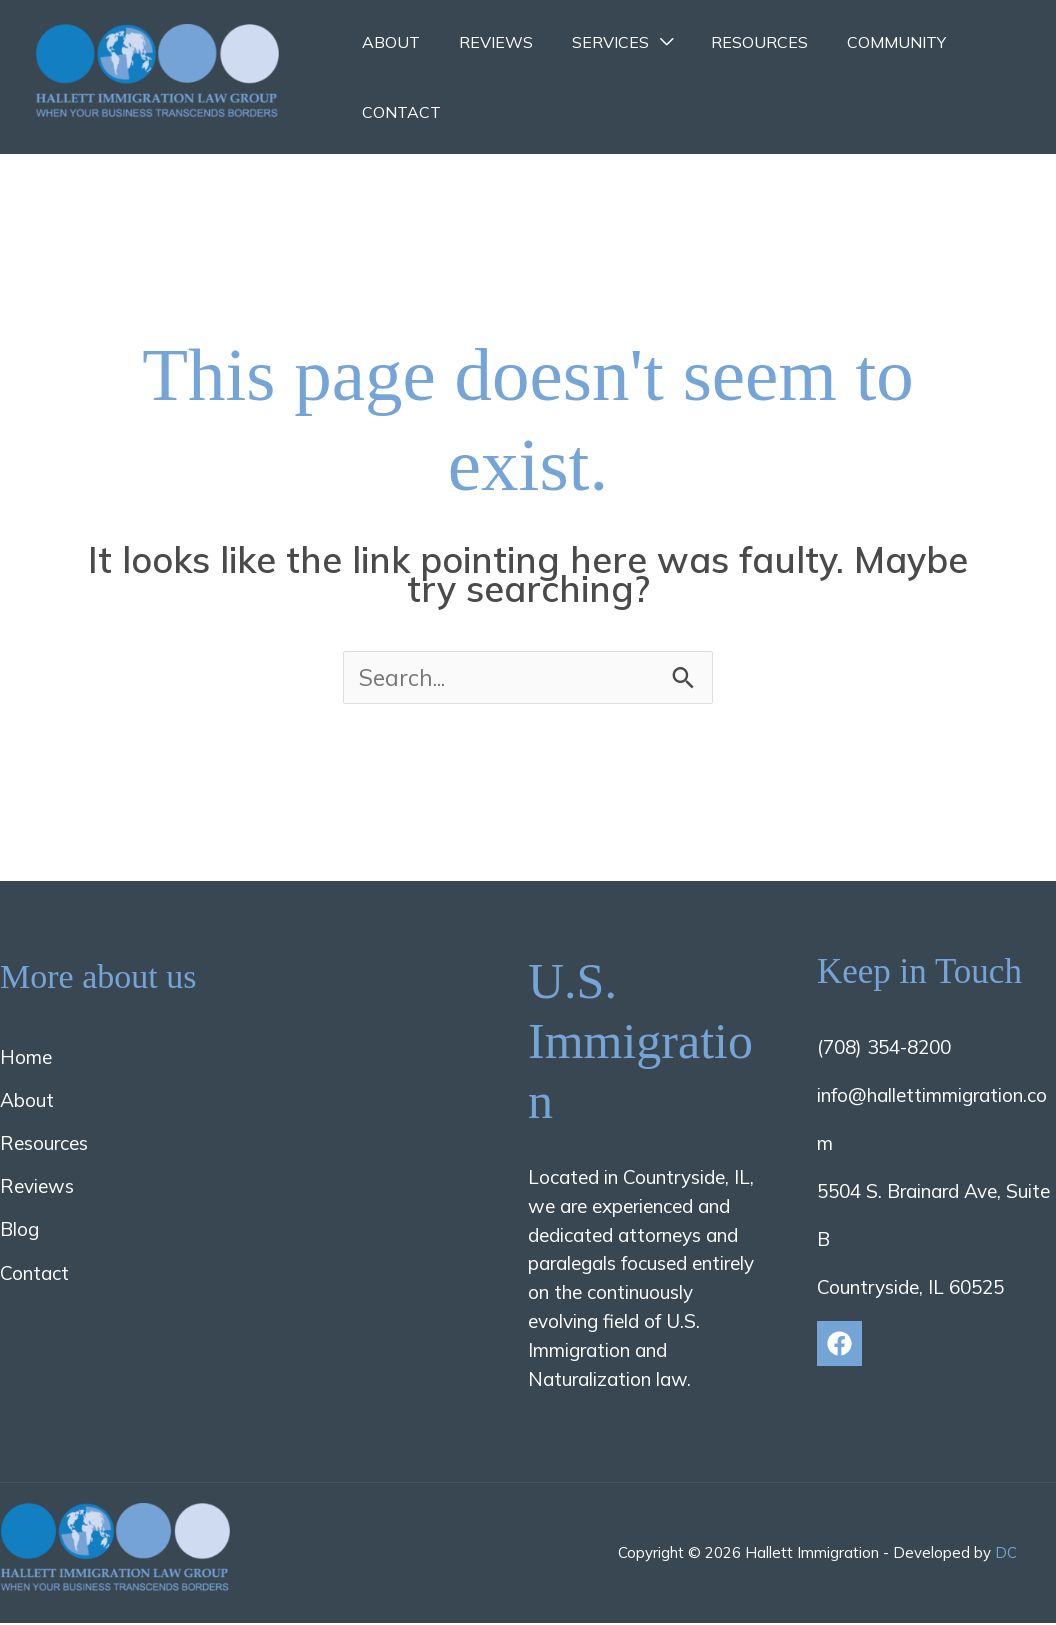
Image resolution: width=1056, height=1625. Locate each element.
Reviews (486, 42)
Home (26, 1058)
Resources (736, 42)
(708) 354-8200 (884, 1048)
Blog (19, 1231)
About (388, 42)
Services (593, 42)
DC (1006, 1554)
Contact (398, 112)
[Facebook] (839, 1344)
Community (866, 42)
